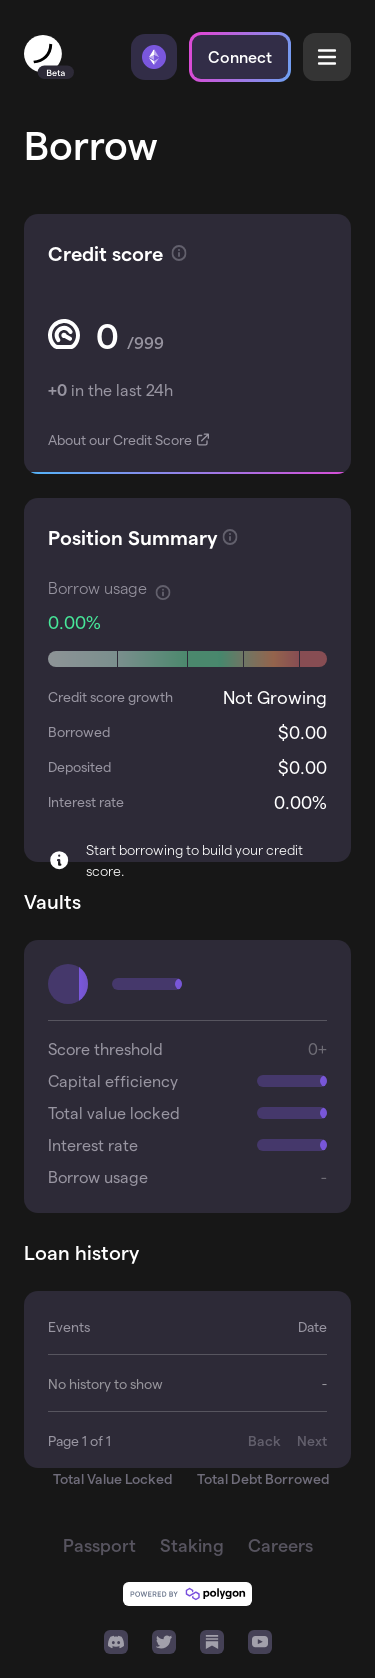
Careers (280, 1544)
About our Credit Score (121, 439)
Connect (240, 56)
